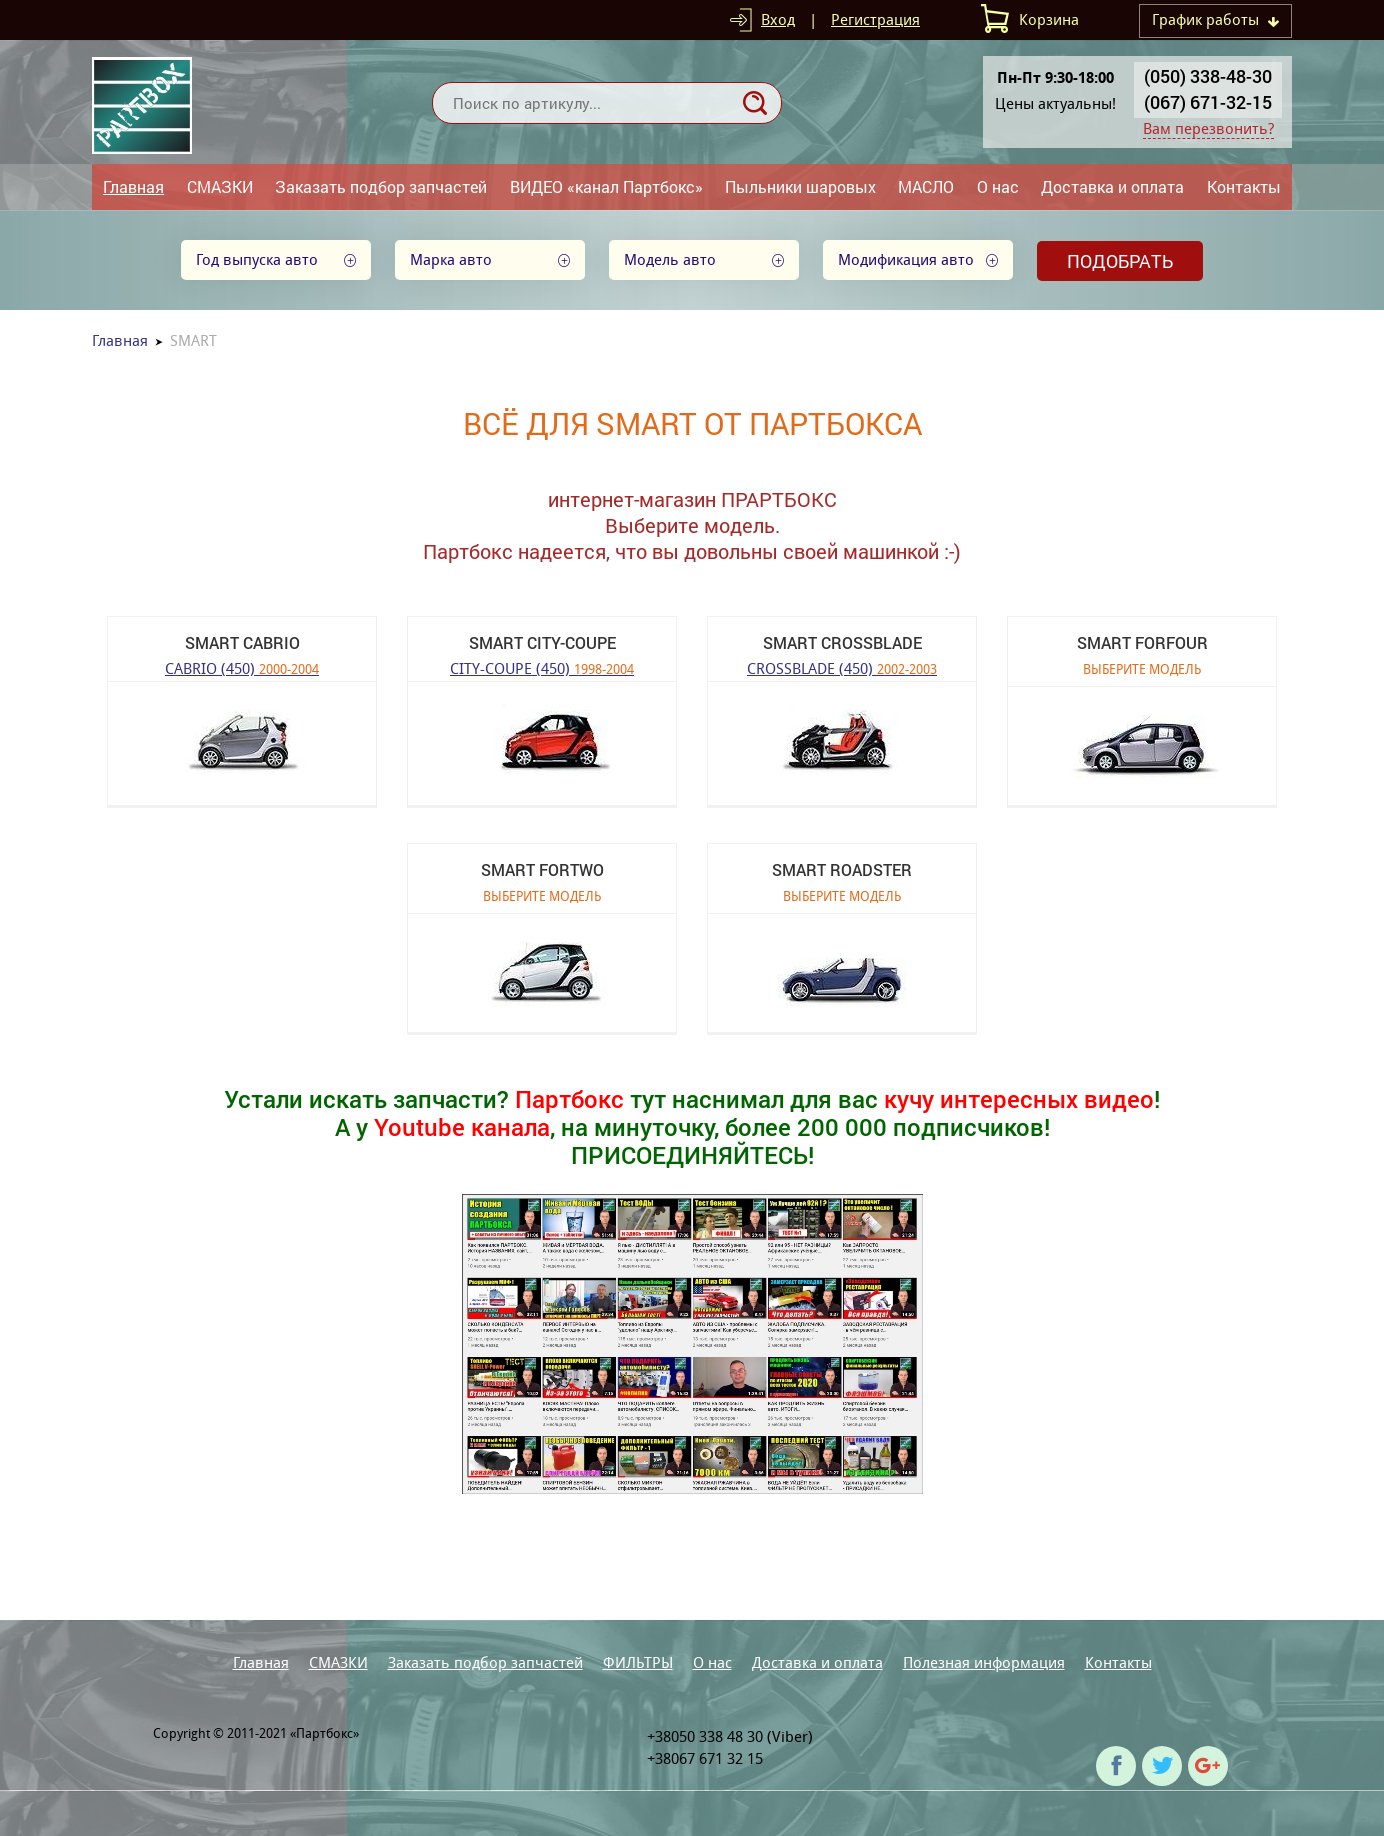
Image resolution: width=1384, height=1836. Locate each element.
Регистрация (875, 19)
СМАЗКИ (220, 186)
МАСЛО (926, 186)
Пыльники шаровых (800, 186)
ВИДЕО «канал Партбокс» (606, 186)
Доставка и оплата (1112, 186)
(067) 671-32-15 (1208, 102)
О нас (998, 186)
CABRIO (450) (242, 667)
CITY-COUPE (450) (542, 667)
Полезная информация (984, 1662)
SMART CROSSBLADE (842, 642)
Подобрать (1120, 261)
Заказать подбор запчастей (381, 186)
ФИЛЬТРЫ (638, 1662)
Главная (133, 186)
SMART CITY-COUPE (542, 642)
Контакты (1244, 186)
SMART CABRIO (242, 642)
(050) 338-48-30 (1208, 76)
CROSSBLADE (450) (842, 667)
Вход (778, 19)
